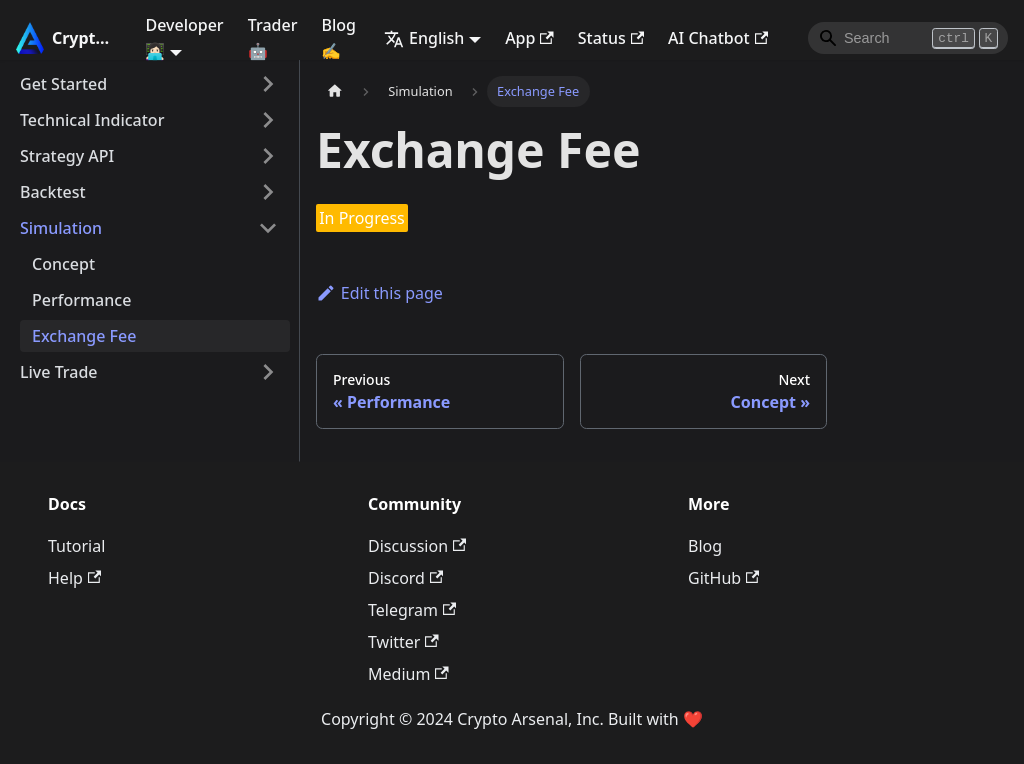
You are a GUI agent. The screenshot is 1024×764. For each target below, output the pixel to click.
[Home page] (335, 91)
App (529, 38)
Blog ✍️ (338, 38)
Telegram (412, 610)
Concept (63, 264)
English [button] (424, 38)
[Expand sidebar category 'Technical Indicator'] (268, 120)
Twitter (403, 642)
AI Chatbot (718, 38)
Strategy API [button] (67, 156)
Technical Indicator (92, 120)
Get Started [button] (63, 84)
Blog (705, 546)
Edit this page (379, 293)
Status (611, 38)
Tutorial (76, 546)
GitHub (723, 578)
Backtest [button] (53, 192)
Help (74, 578)
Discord (405, 578)
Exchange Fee (84, 336)
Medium (408, 674)
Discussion (417, 546)
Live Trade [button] (59, 372)
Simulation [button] (61, 228)
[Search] (908, 38)
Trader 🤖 (273, 38)
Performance (81, 300)
